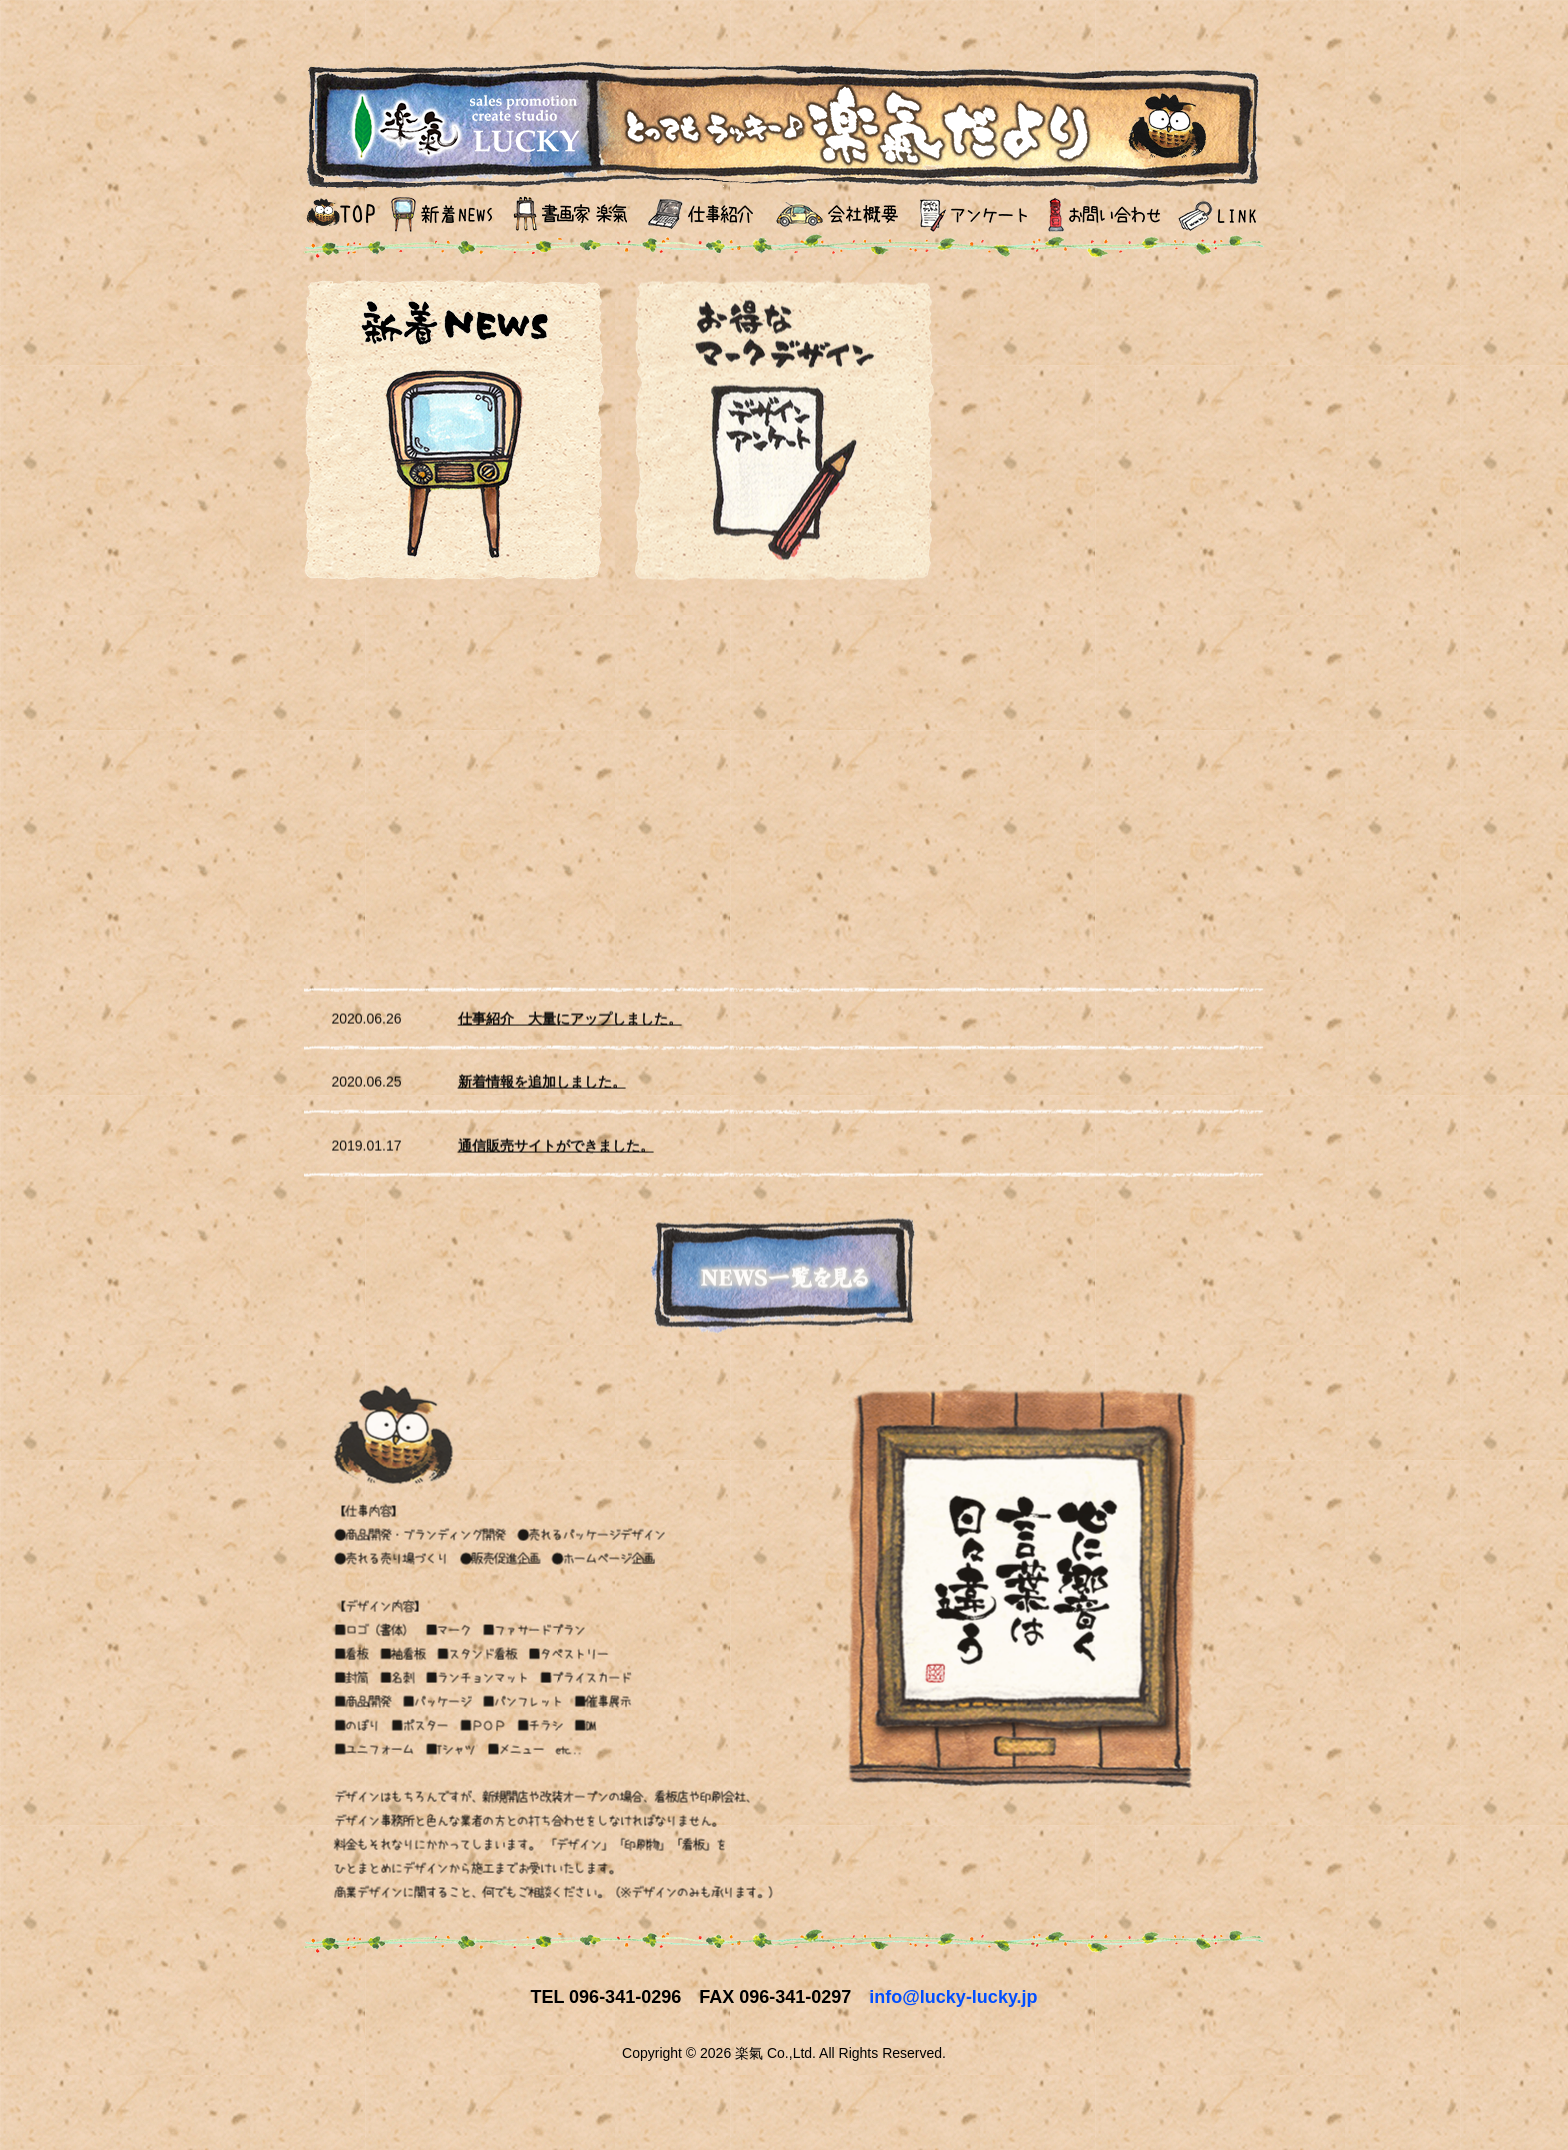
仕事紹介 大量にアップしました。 (570, 1025)
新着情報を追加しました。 (542, 1089)
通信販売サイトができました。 (556, 1152)
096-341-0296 (625, 1997)
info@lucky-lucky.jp (953, 1997)
